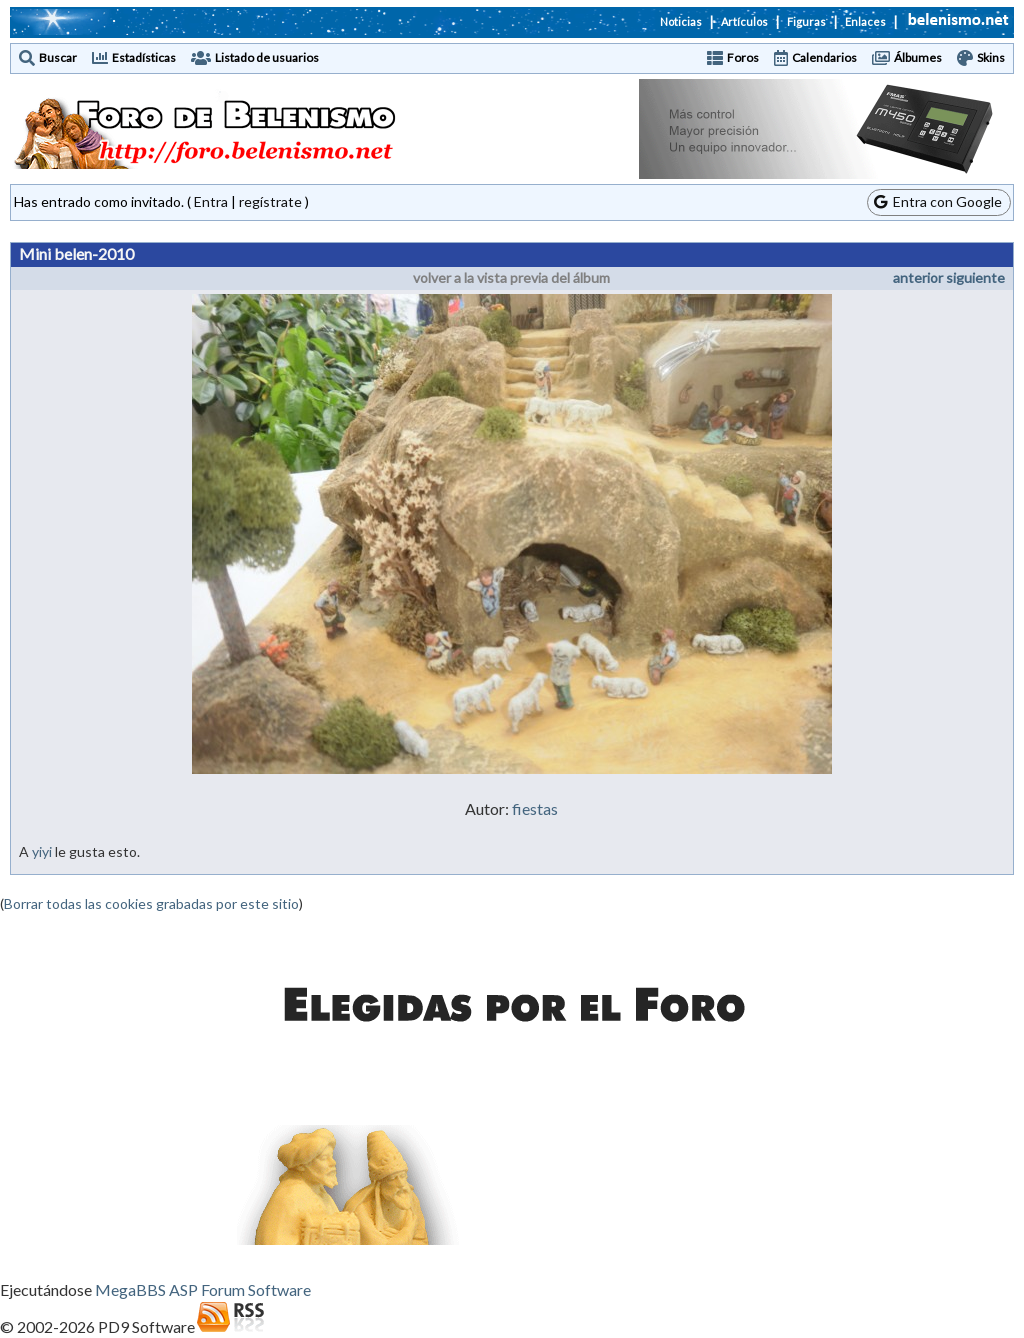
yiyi (42, 851)
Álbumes (918, 57)
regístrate (270, 201)
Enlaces (865, 21)
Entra (211, 201)
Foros (743, 57)
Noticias (681, 21)
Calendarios (824, 57)
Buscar (58, 57)
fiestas (535, 808)
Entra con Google (938, 201)
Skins (991, 57)
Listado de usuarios (267, 57)
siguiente (975, 277)
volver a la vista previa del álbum (511, 277)
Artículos (744, 21)
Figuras (806, 21)
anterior (918, 277)
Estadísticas (144, 57)
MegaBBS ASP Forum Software (203, 1289)
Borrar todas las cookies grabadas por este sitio (151, 903)
